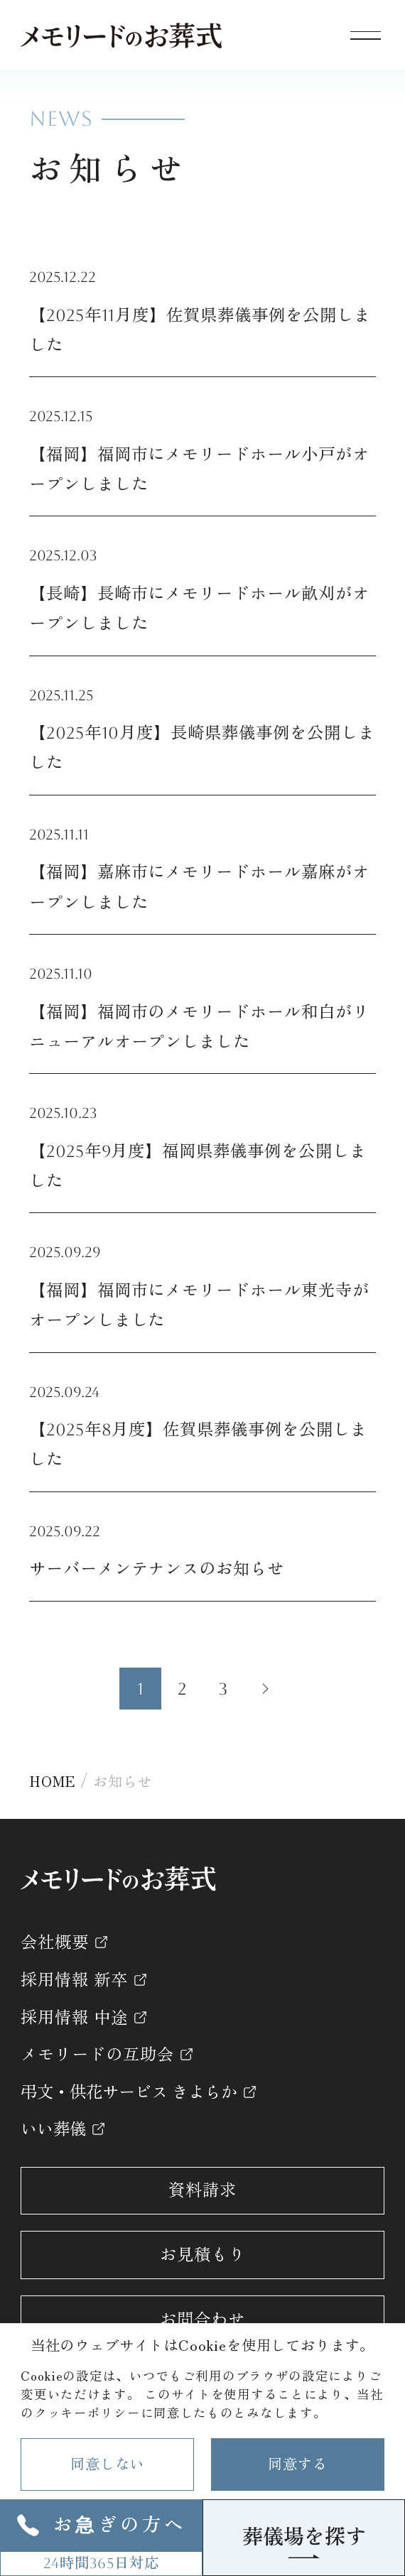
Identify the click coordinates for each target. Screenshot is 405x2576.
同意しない (107, 2464)
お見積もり (202, 2254)
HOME (52, 1780)
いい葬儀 (53, 2128)
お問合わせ (202, 2319)
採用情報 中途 (74, 2017)
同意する (297, 2464)
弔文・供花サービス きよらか (129, 2092)
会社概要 (55, 1942)
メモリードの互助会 (97, 2054)
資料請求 (202, 2190)
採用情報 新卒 (74, 1979)
